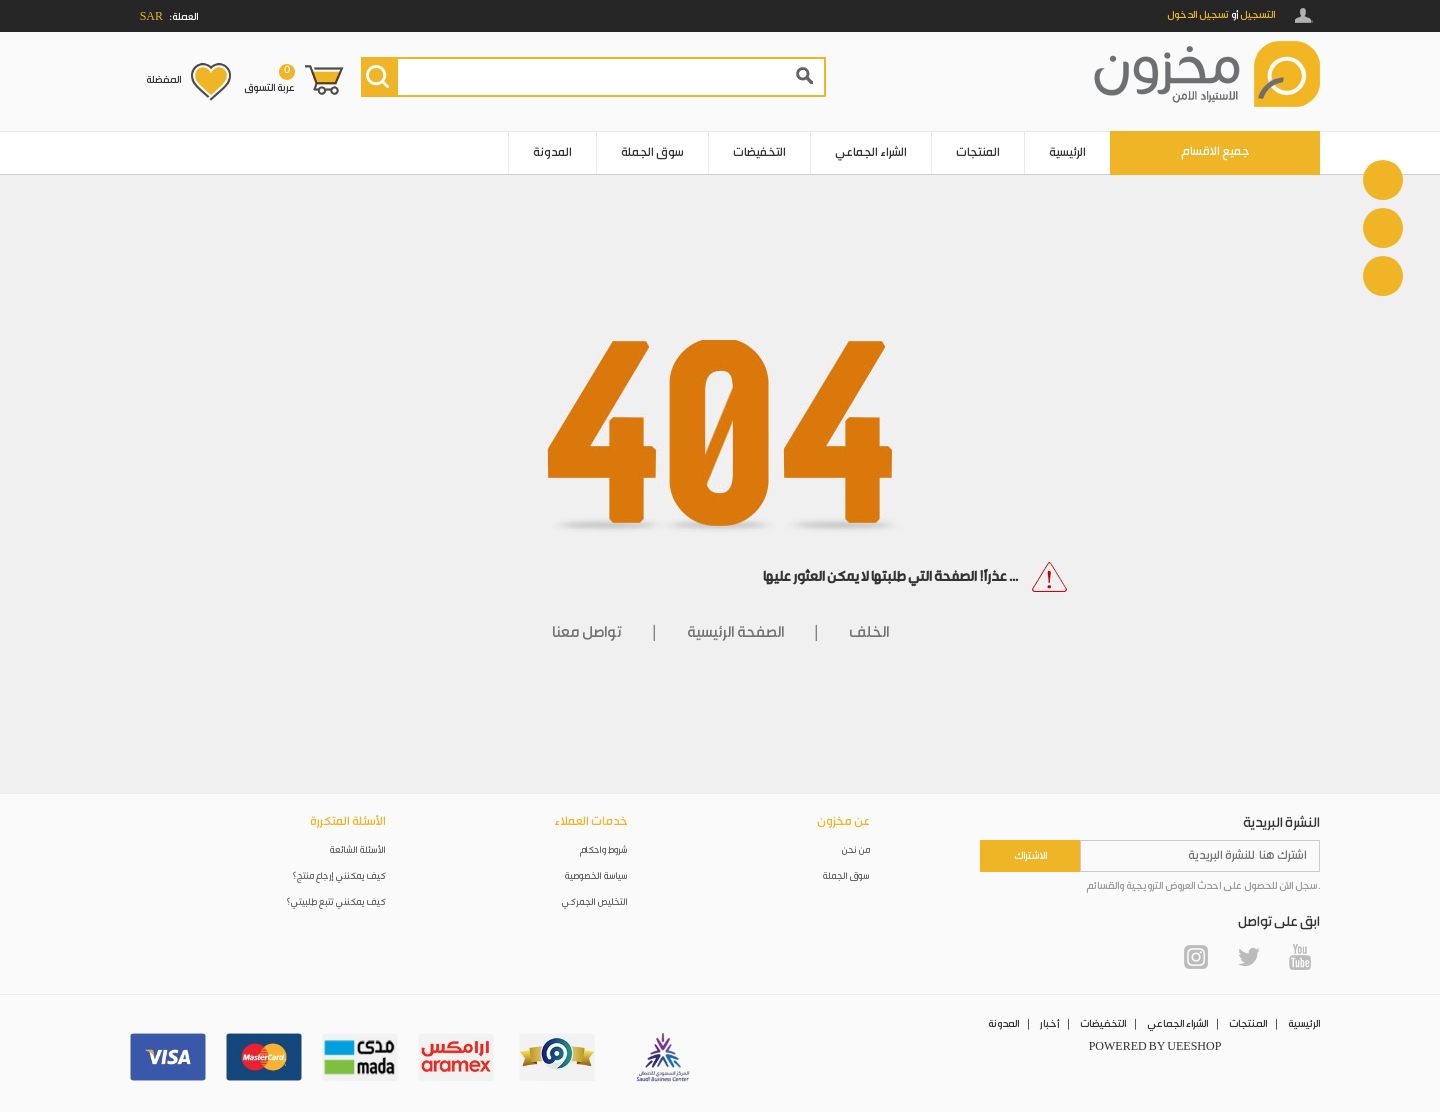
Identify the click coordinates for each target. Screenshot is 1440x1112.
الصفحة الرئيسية (735, 632)
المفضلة (163, 80)
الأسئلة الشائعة (358, 850)
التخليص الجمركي (595, 902)
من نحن (856, 850)
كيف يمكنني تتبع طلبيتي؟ (336, 902)
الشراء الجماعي (871, 152)
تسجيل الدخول (1198, 15)
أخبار (1049, 1024)
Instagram (1196, 957)
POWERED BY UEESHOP (1155, 1047)
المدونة (552, 152)
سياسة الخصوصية (596, 876)
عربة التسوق (269, 79)
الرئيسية (1067, 152)
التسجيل (1257, 15)
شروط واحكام (604, 850)
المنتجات (978, 152)
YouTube (1300, 957)
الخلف (869, 632)
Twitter (1248, 957)
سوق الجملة (652, 152)
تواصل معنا (587, 632)
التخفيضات (759, 152)
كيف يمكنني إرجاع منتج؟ (339, 876)
